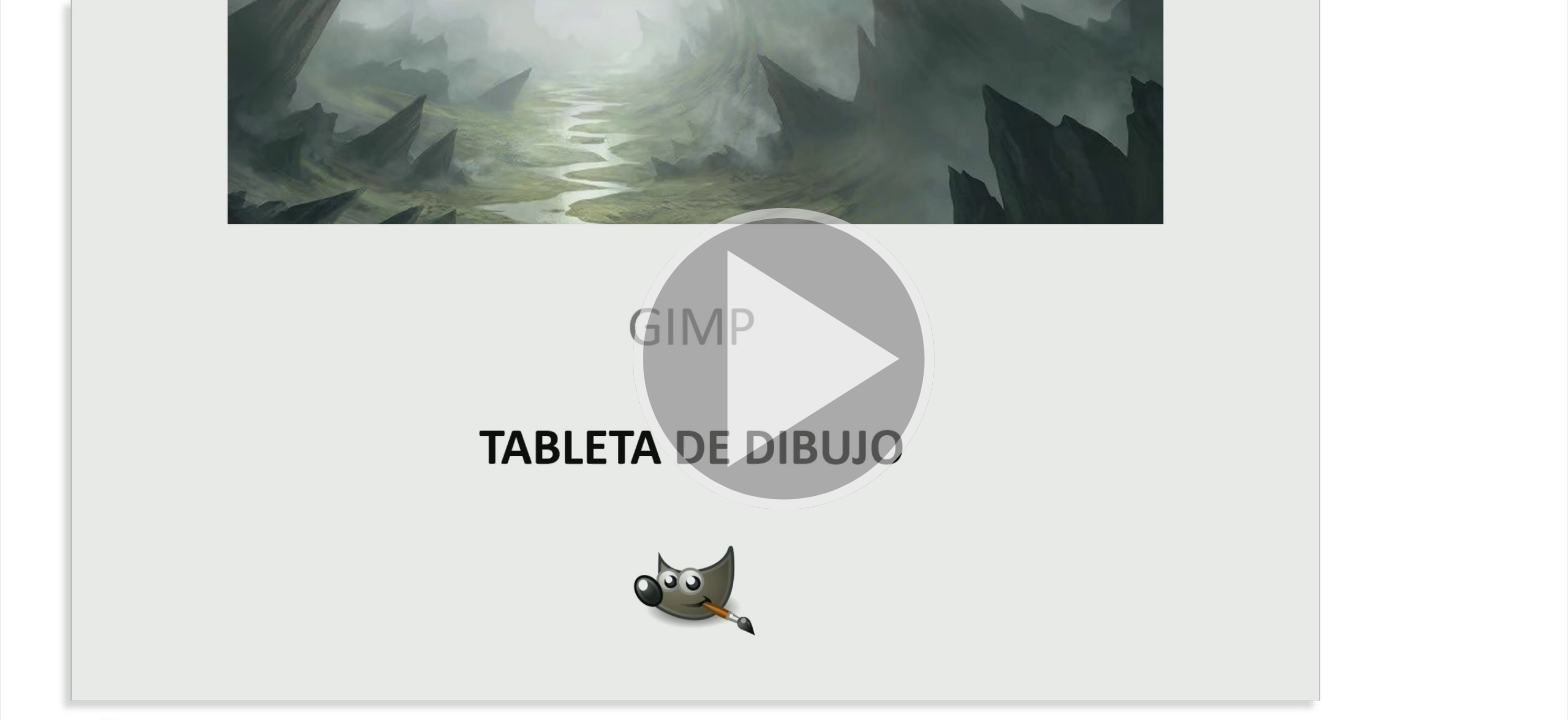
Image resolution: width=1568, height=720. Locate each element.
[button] (784, 360)
